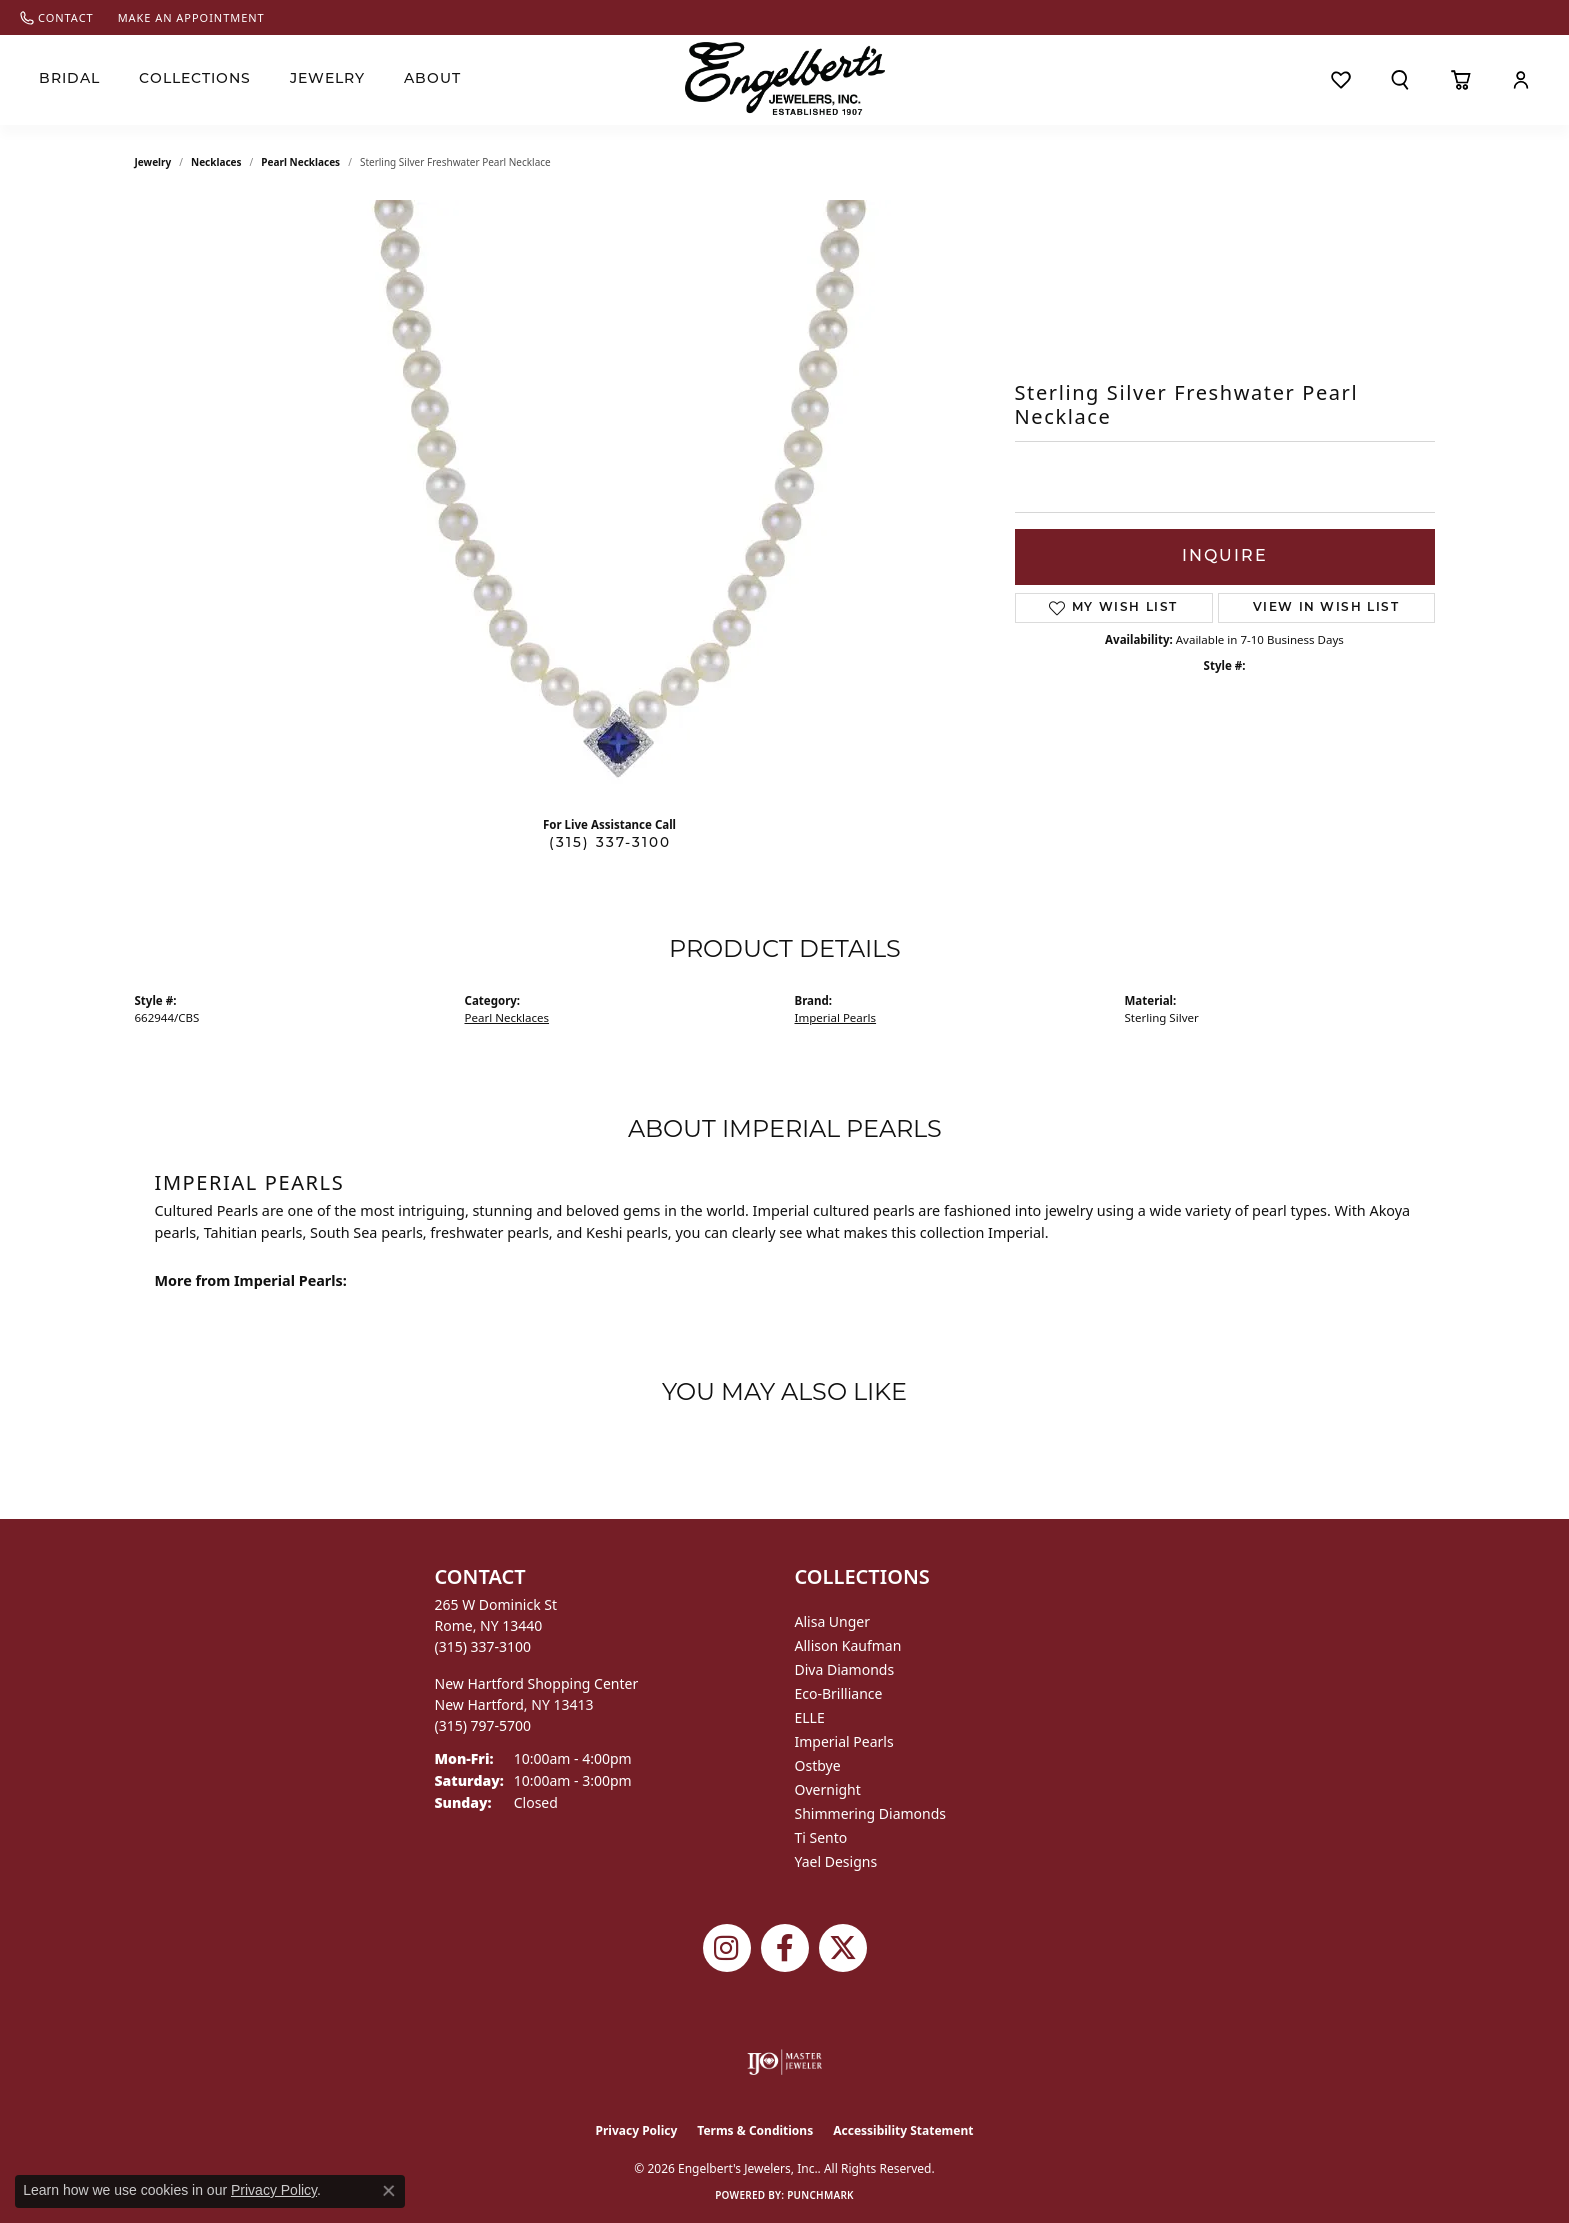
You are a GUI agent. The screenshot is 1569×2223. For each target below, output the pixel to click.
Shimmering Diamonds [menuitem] (871, 1813)
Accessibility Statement (903, 2130)
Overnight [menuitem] (828, 1789)
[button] (1400, 80)
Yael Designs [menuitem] (836, 1861)
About (432, 79)
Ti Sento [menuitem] (821, 1837)
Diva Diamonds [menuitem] (845, 1669)
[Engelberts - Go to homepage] (785, 78)
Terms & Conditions (755, 2130)
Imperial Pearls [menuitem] (844, 1741)
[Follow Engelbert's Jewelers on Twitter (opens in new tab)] (843, 1948)
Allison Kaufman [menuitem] (848, 1645)
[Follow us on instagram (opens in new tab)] (727, 1948)
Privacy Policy (637, 2130)
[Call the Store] (483, 1646)
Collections (195, 79)
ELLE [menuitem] (810, 1717)
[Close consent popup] (389, 2191)
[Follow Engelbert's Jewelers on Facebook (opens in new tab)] (785, 1948)
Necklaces (216, 162)
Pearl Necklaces (300, 162)
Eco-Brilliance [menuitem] (839, 1693)
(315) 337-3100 (610, 843)
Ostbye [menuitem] (818, 1765)
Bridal (69, 79)
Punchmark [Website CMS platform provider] (820, 2195)
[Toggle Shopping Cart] (1461, 80)
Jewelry (327, 79)
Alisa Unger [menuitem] (833, 1621)
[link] (57, 17)
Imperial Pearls (836, 1017)
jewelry (153, 162)
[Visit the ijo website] (784, 2062)
